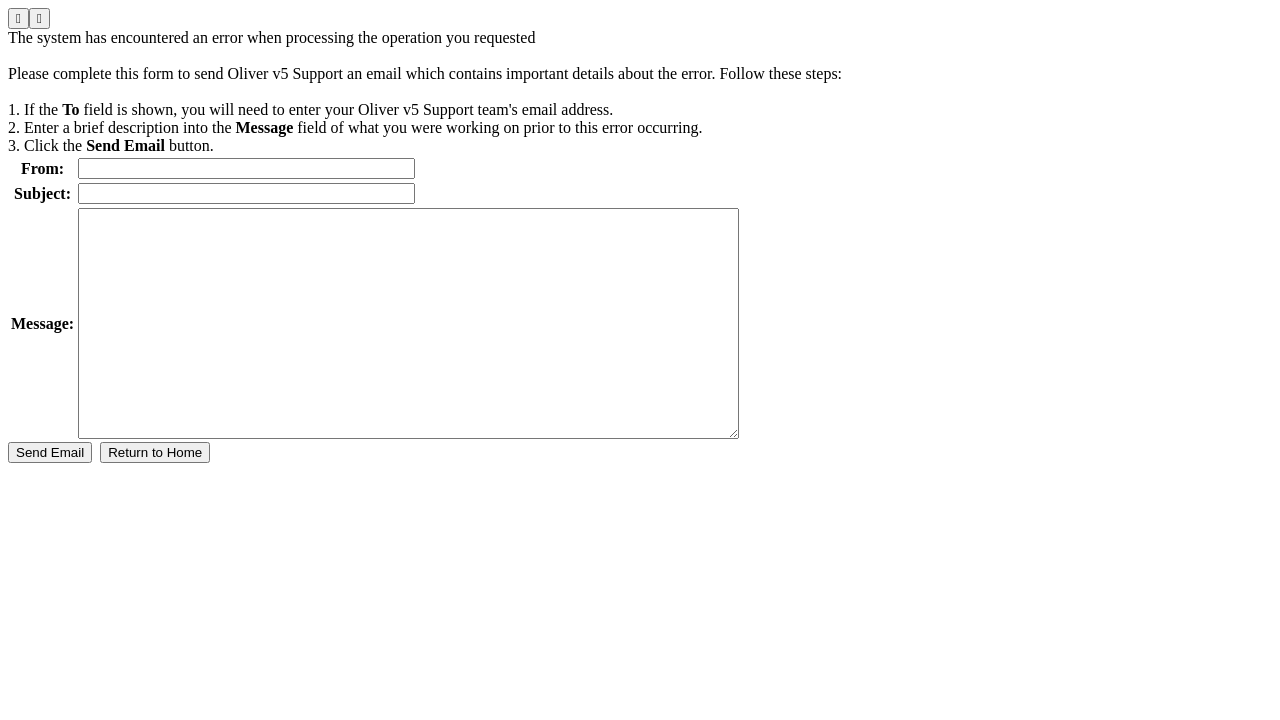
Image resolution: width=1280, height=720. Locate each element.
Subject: (42, 193)
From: (42, 168)
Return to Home (155, 497)
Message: (42, 345)
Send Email (50, 497)
